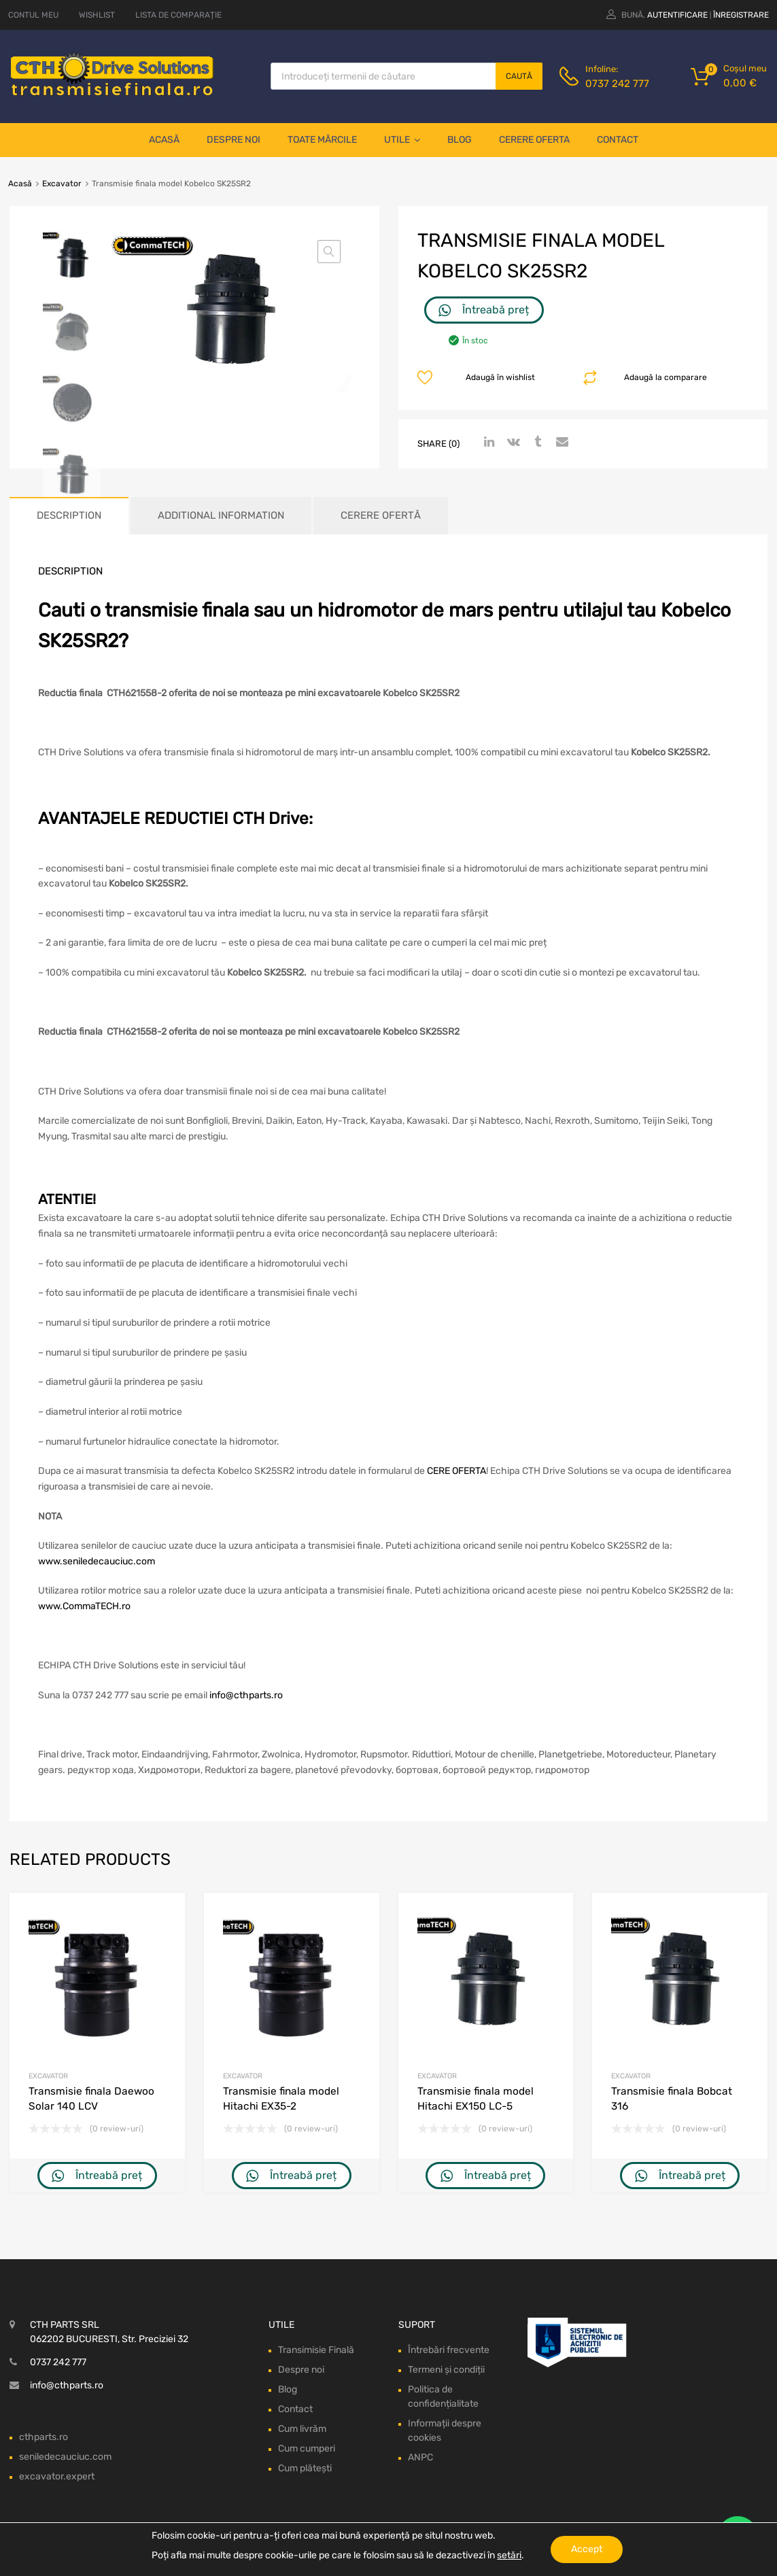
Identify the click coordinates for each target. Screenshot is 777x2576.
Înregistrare (741, 15)
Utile (402, 140)
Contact (617, 139)
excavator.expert (56, 2476)
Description (69, 515)
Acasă (164, 139)
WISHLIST (97, 15)
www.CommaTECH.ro (84, 1606)
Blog (459, 139)
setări (509, 2555)
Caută (519, 76)
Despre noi (233, 139)
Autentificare (677, 15)
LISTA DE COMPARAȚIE (178, 15)
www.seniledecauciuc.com (96, 1561)
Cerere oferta (534, 139)
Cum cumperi (306, 2448)
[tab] (69, 515)
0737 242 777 (617, 84)
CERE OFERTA (456, 1471)
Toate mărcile (322, 139)
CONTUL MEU (33, 15)
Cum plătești (305, 2468)
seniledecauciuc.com (65, 2456)
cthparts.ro (43, 2437)
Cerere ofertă (381, 515)
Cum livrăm (302, 2429)
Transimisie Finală (316, 2350)
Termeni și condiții (446, 2369)
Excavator (62, 183)
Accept (586, 2549)
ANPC (420, 2457)
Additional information (221, 515)
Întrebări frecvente (448, 2350)
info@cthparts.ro (246, 1695)
